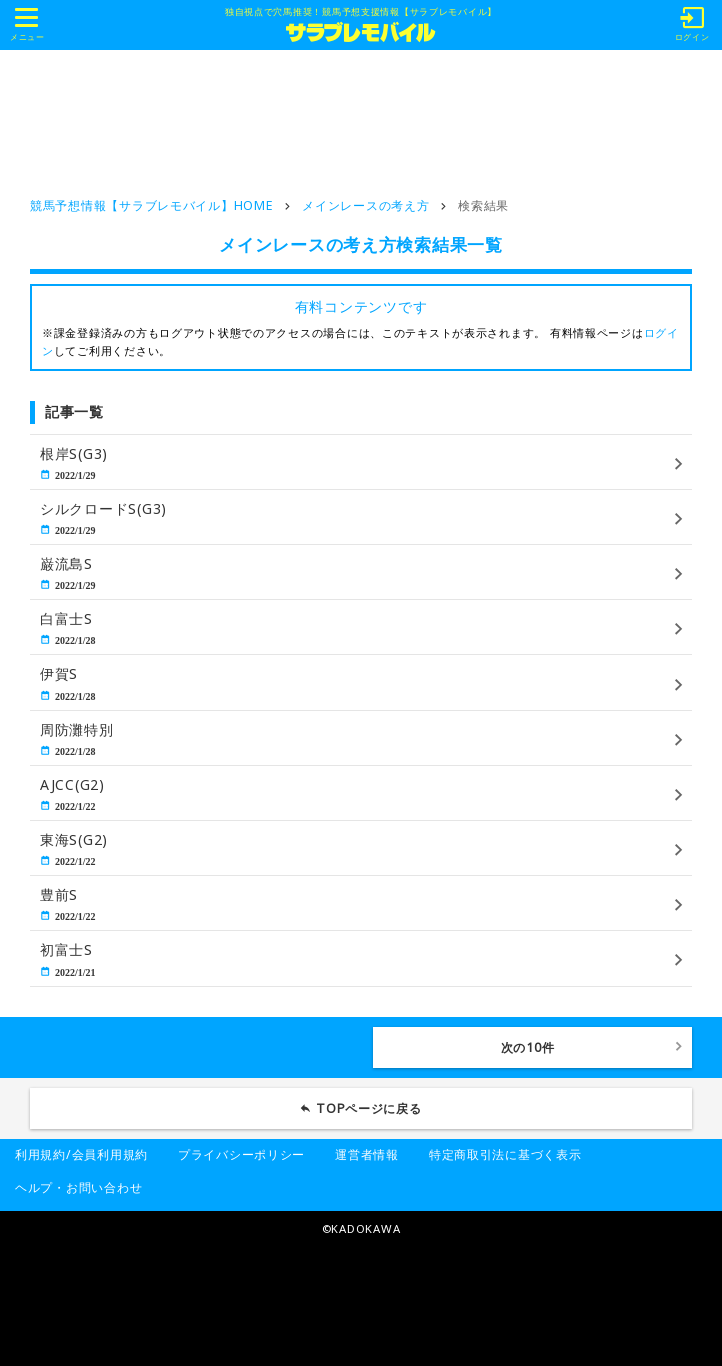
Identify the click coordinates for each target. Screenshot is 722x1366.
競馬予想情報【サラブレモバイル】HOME (151, 205)
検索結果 (483, 205)
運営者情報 (367, 1154)
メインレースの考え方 (365, 205)
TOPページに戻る (369, 1108)
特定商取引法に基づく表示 (505, 1154)
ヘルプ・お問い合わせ (78, 1187)
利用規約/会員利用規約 (81, 1154)
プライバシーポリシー (241, 1154)
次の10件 (528, 1047)
